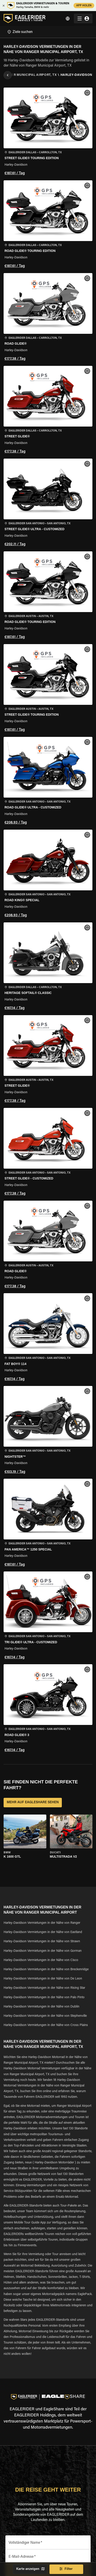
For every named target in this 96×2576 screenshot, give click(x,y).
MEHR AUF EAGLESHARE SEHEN (33, 1802)
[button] (48, 132)
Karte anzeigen (30, 2569)
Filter (66, 2569)
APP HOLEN (84, 5)
